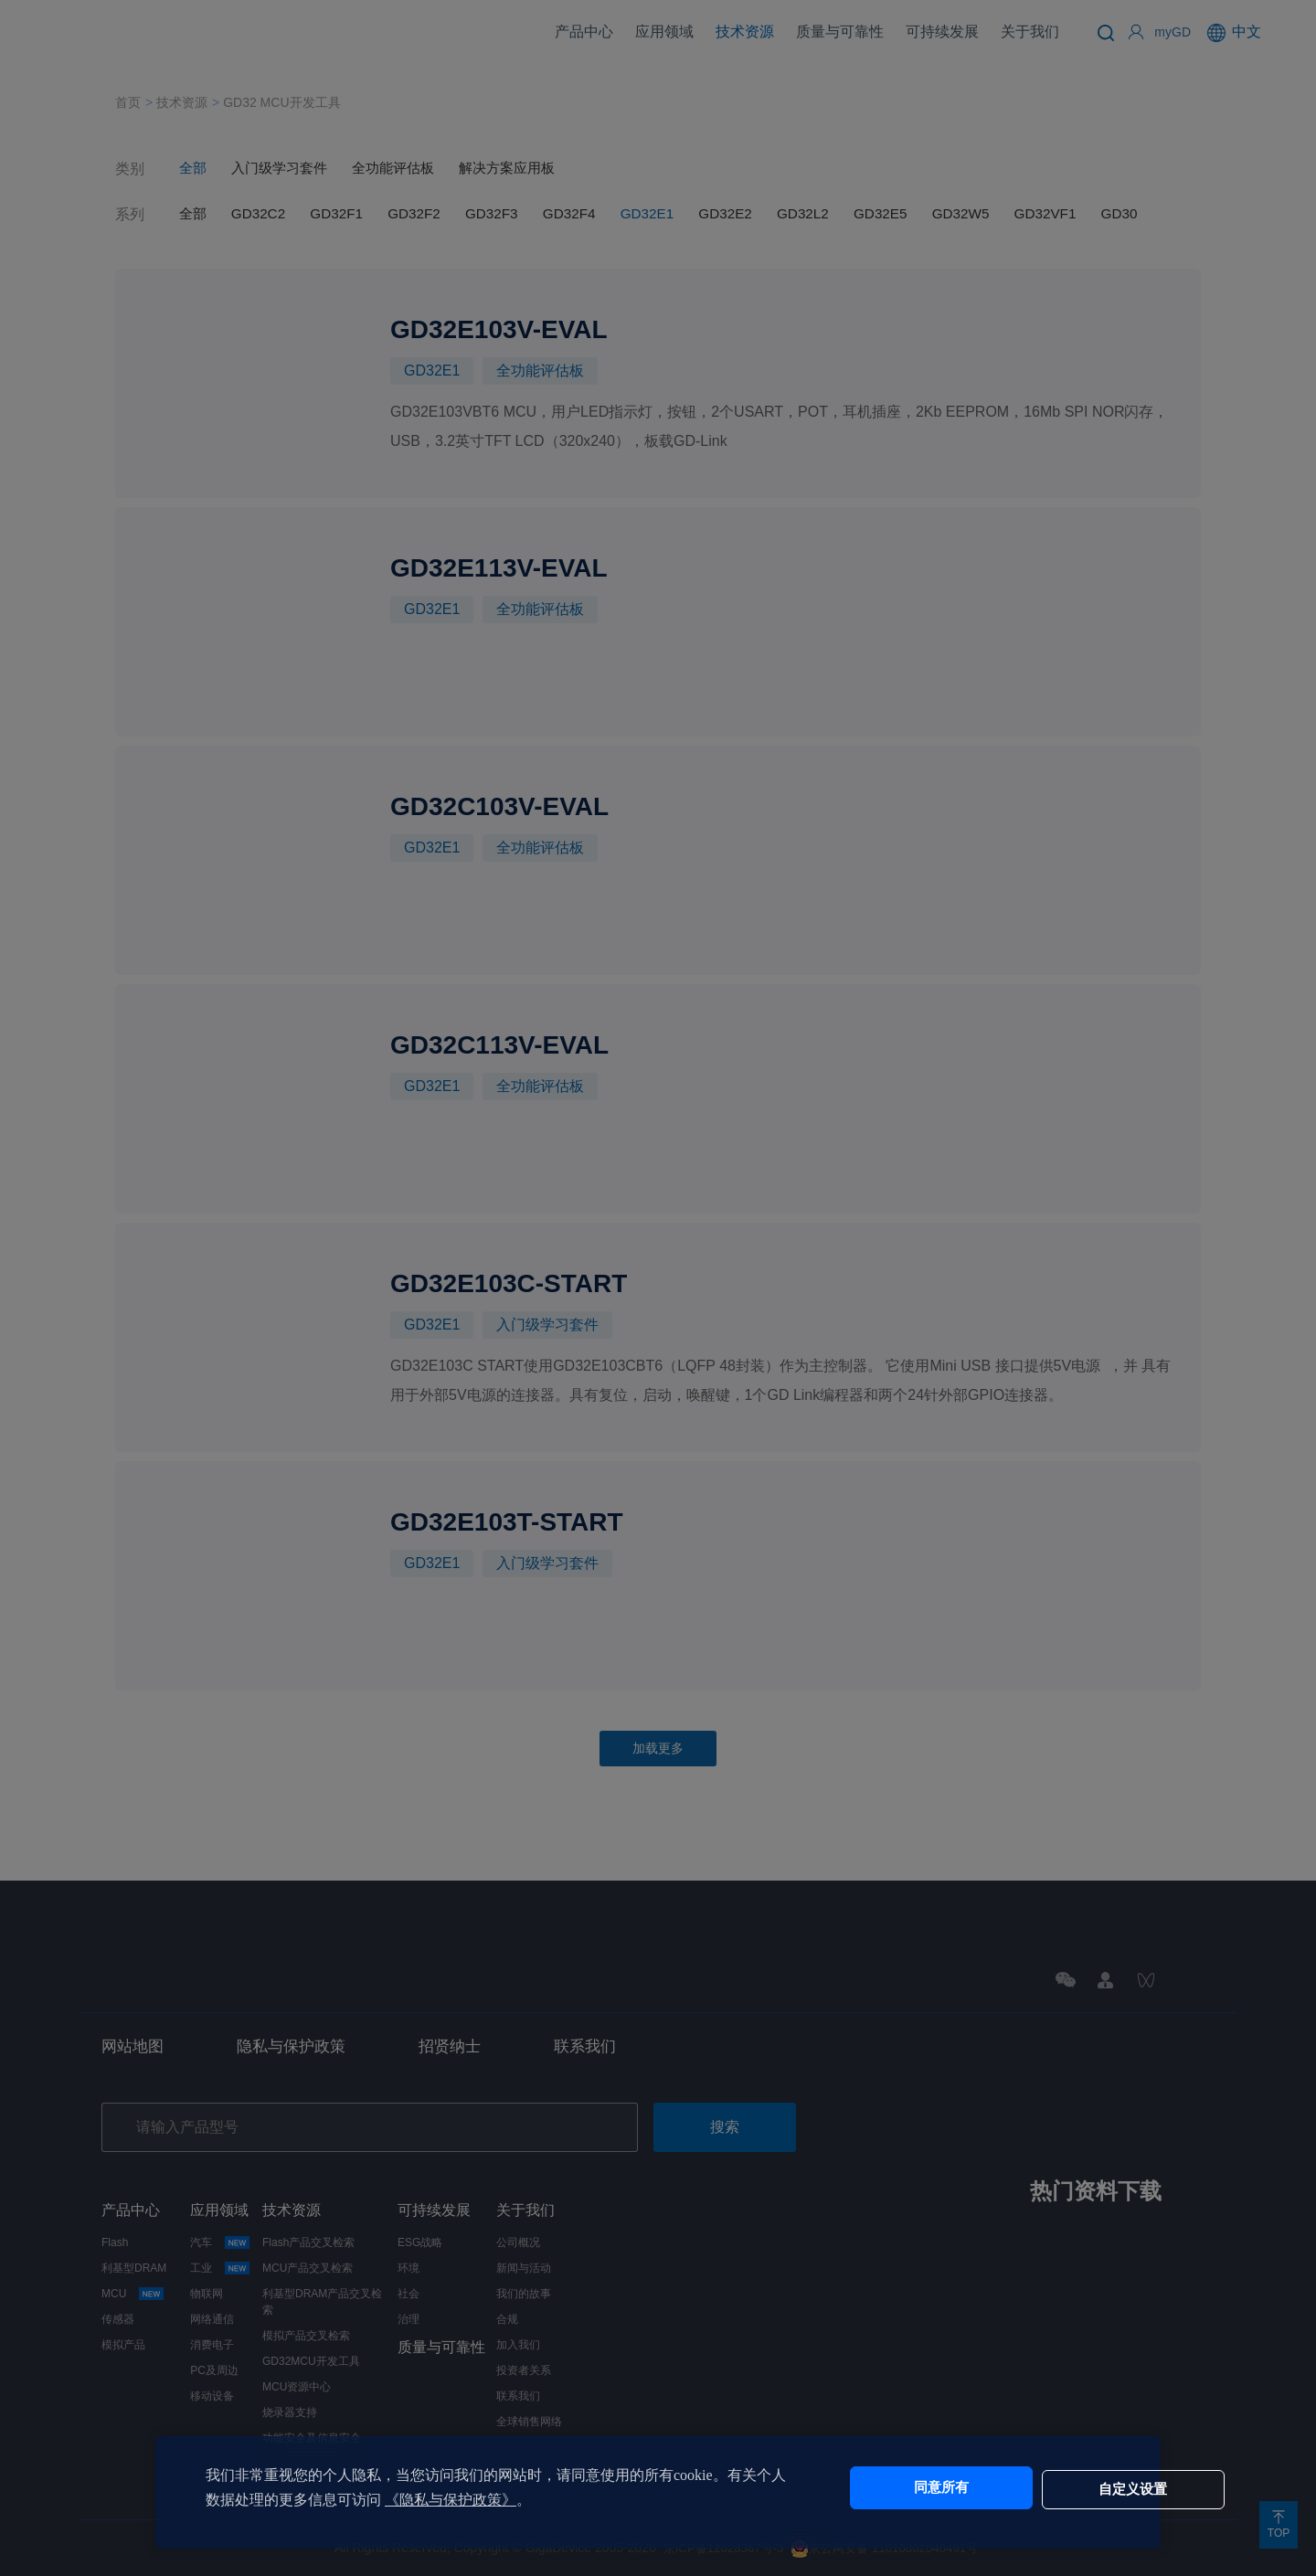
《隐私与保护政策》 (480, 2499)
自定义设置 (1041, 2488)
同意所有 (889, 2488)
